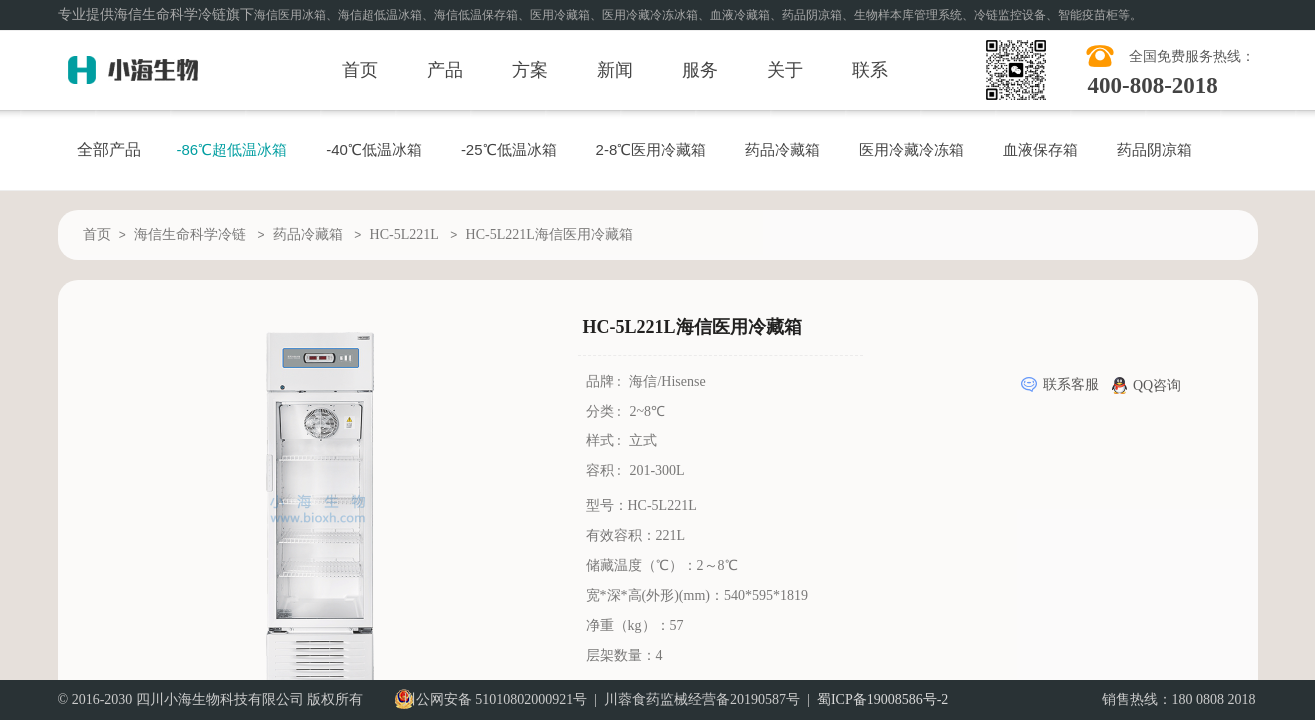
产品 (445, 70)
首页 (360, 70)
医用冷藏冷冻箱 (911, 149)
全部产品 (109, 149)
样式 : (605, 440)
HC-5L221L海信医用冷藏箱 (549, 234)
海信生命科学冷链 (190, 234)
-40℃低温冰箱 (374, 149)
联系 (870, 70)
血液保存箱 (1040, 149)
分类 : (605, 411)
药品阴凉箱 (1154, 149)
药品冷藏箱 (782, 149)
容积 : (605, 470)
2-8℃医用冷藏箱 (651, 149)
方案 (530, 70)
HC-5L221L (404, 234)
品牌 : (605, 381)
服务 (700, 70)
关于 (785, 70)
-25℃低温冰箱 (509, 149)
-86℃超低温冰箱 (232, 149)
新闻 (615, 70)
